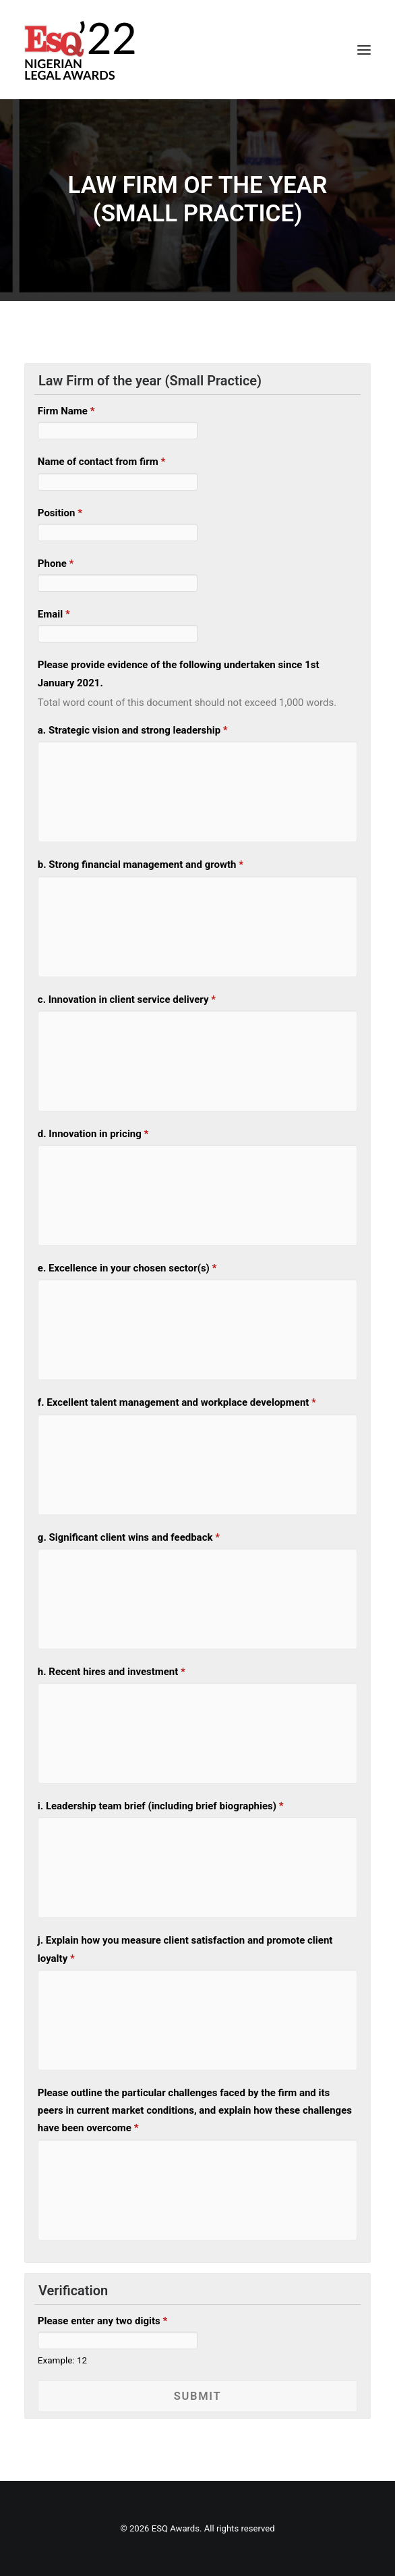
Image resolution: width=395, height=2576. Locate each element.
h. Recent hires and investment (111, 1672)
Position (60, 513)
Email (54, 614)
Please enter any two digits (102, 2321)
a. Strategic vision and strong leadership (133, 730)
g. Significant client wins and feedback (129, 1537)
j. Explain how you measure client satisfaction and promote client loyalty (185, 1949)
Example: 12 (62, 2360)
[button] (364, 49)
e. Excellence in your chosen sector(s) (127, 1268)
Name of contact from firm (101, 462)
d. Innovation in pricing (93, 1134)
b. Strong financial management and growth (140, 864)
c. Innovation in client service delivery (127, 999)
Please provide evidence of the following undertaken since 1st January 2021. (179, 673)
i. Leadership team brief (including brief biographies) (161, 1806)
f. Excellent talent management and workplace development (177, 1402)
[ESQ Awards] (81, 49)
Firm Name (66, 411)
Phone (56, 563)
